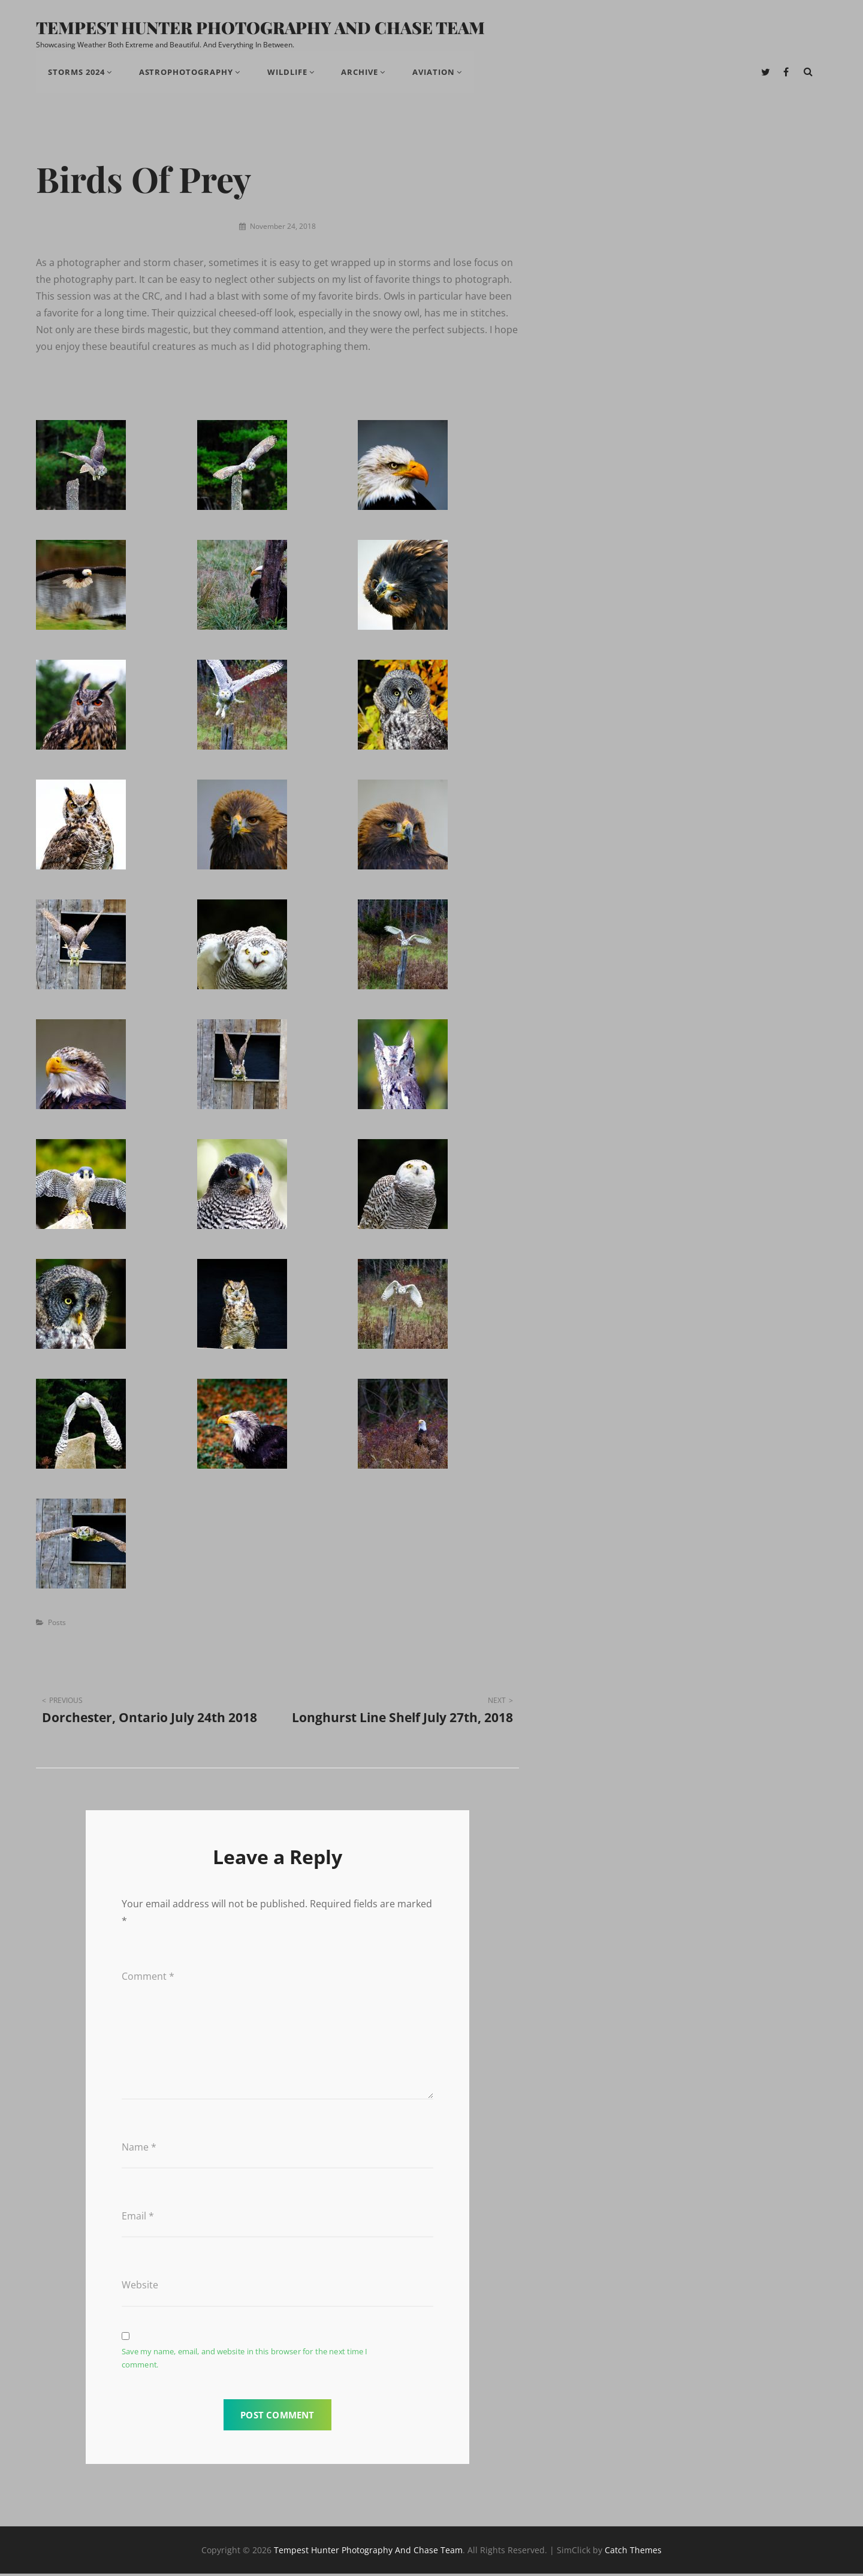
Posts (57, 1624)
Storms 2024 (77, 73)
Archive (363, 73)
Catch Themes (633, 2552)
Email (138, 2218)
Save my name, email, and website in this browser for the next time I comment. (244, 2360)
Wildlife (290, 73)
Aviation (438, 73)
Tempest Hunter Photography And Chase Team (262, 28)
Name (139, 2149)
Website (140, 2287)
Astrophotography (187, 73)
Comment (148, 1978)
